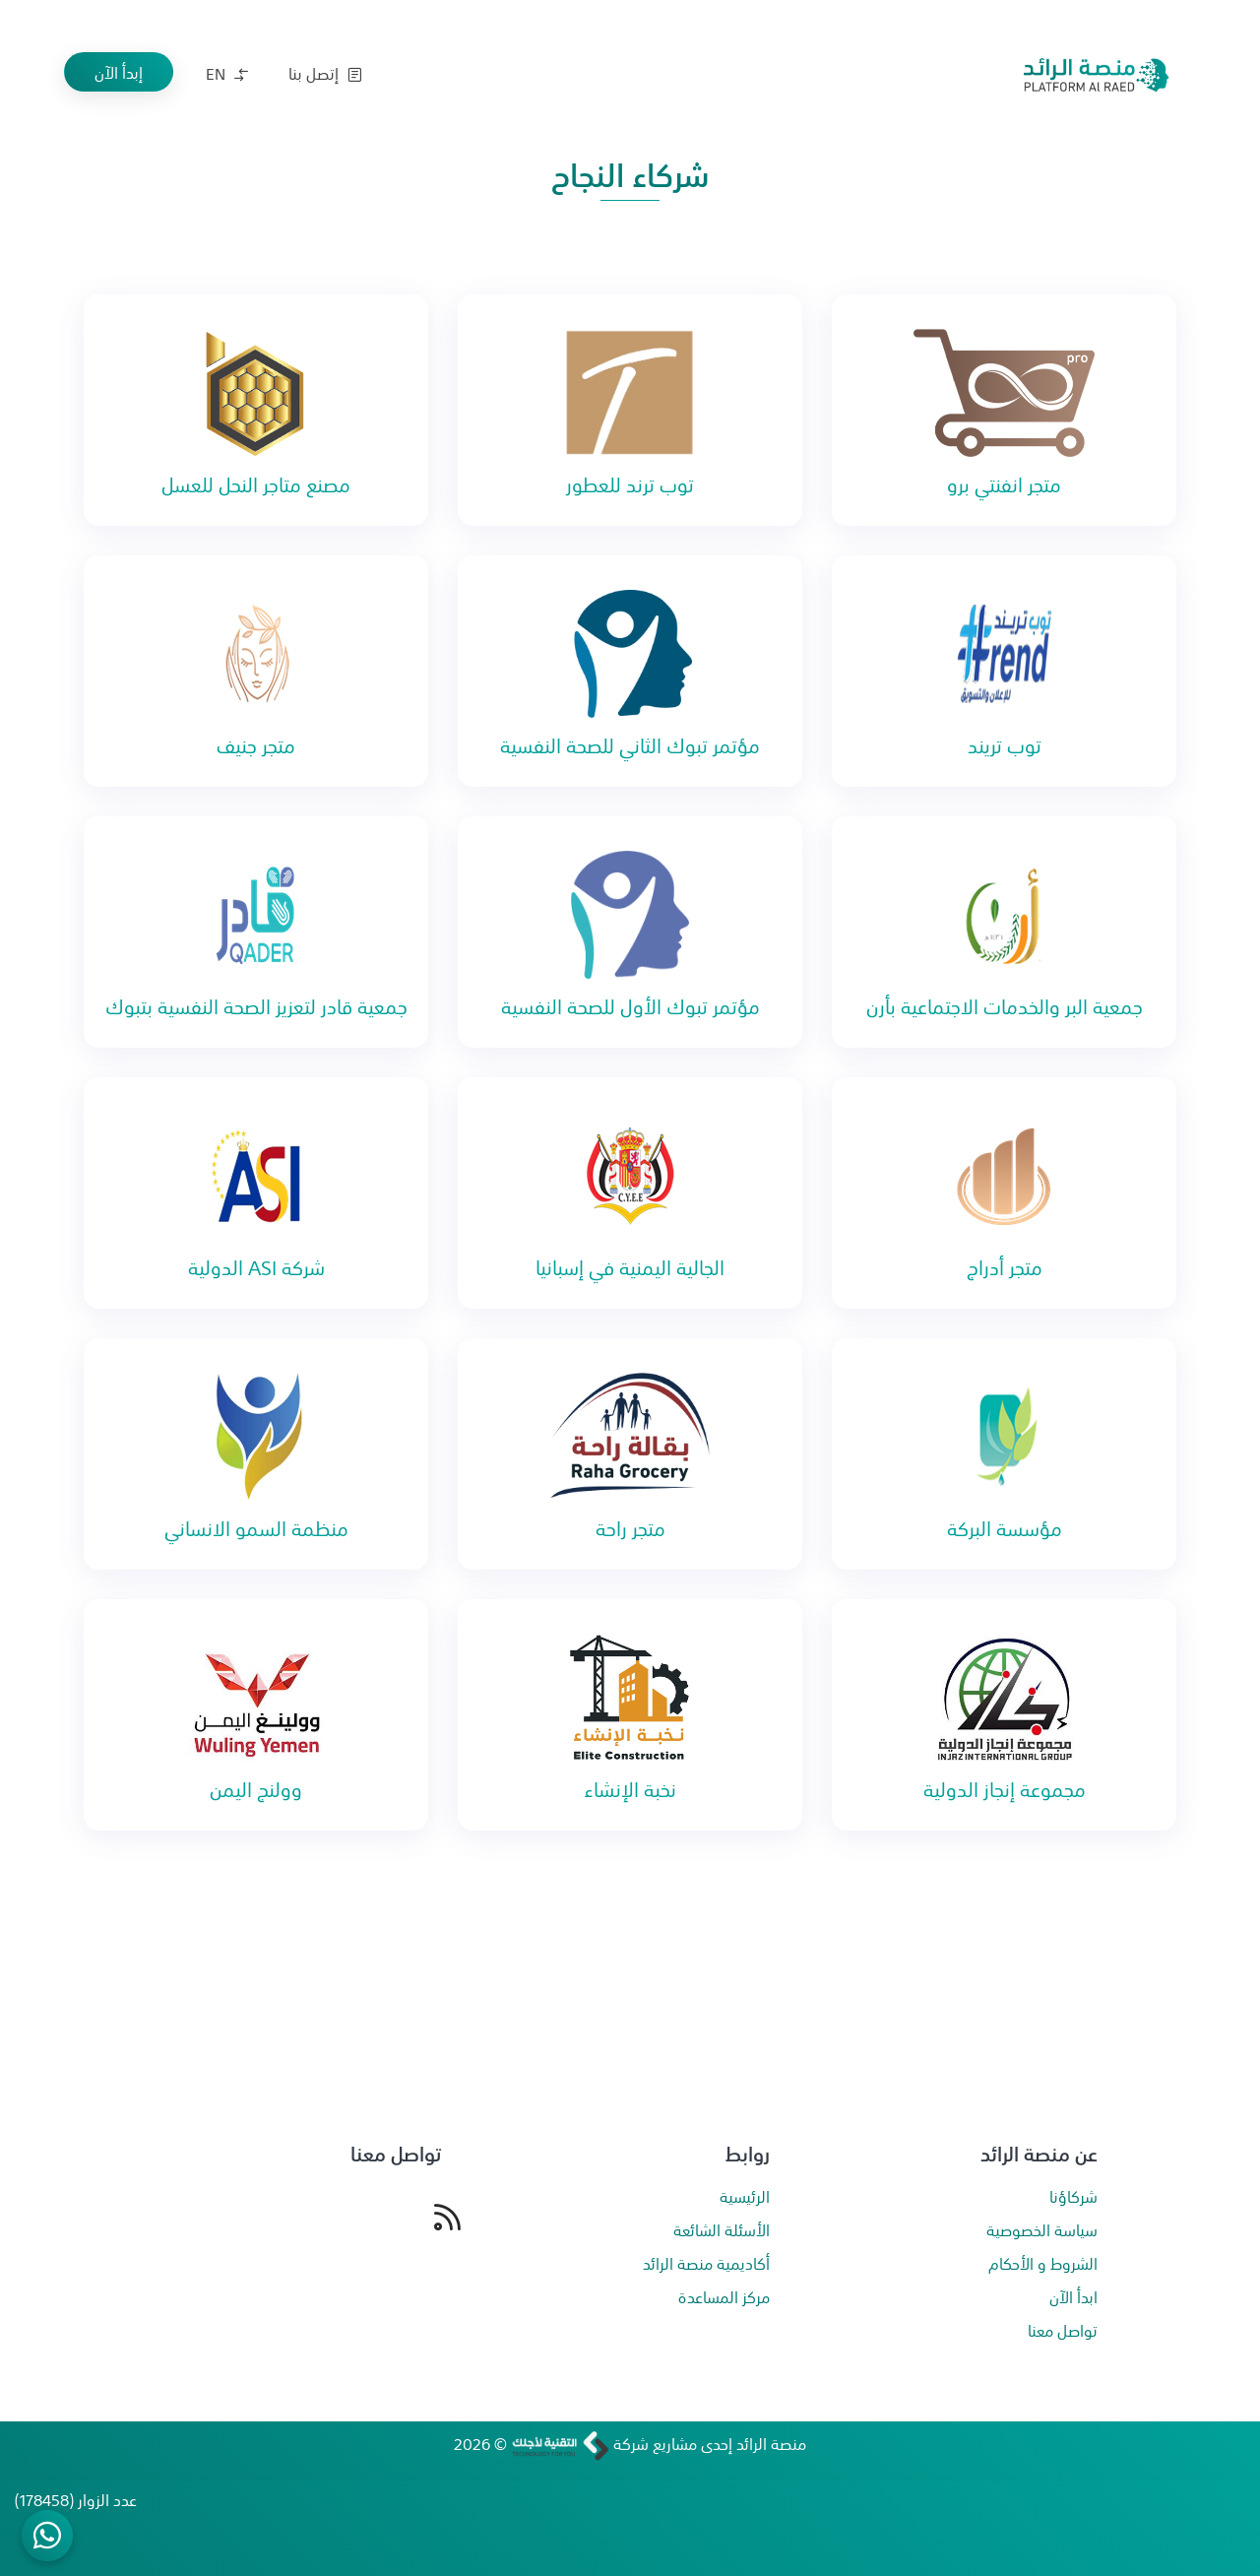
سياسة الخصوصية (1042, 2229)
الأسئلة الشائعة (721, 2229)
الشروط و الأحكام (1043, 2263)
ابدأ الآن (1073, 2296)
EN (227, 73)
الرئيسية (745, 2196)
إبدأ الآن (118, 72)
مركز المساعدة (724, 2296)
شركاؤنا (1073, 2196)
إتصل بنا (324, 73)
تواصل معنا (1063, 2330)
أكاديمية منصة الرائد (706, 2263)
